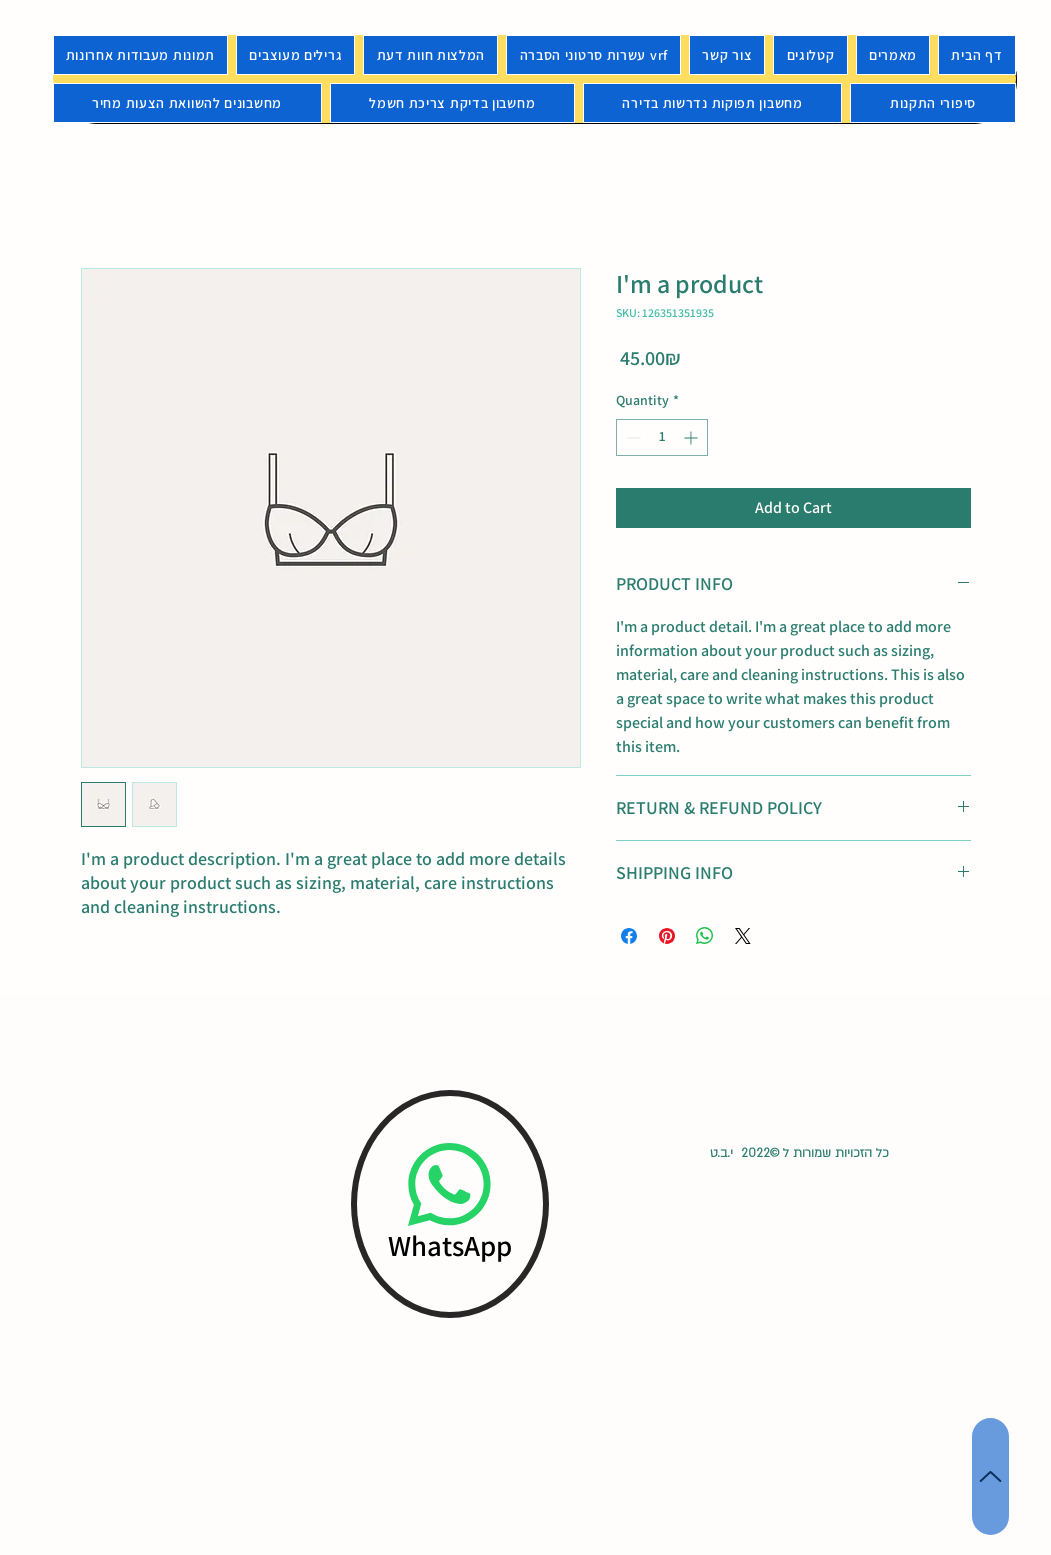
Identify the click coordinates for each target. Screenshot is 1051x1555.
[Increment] (692, 437)
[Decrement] (631, 437)
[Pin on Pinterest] (667, 936)
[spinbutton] (662, 437)
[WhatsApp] (450, 1203)
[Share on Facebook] (629, 936)
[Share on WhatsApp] (705, 936)
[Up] (990, 1476)
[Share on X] (743, 936)
